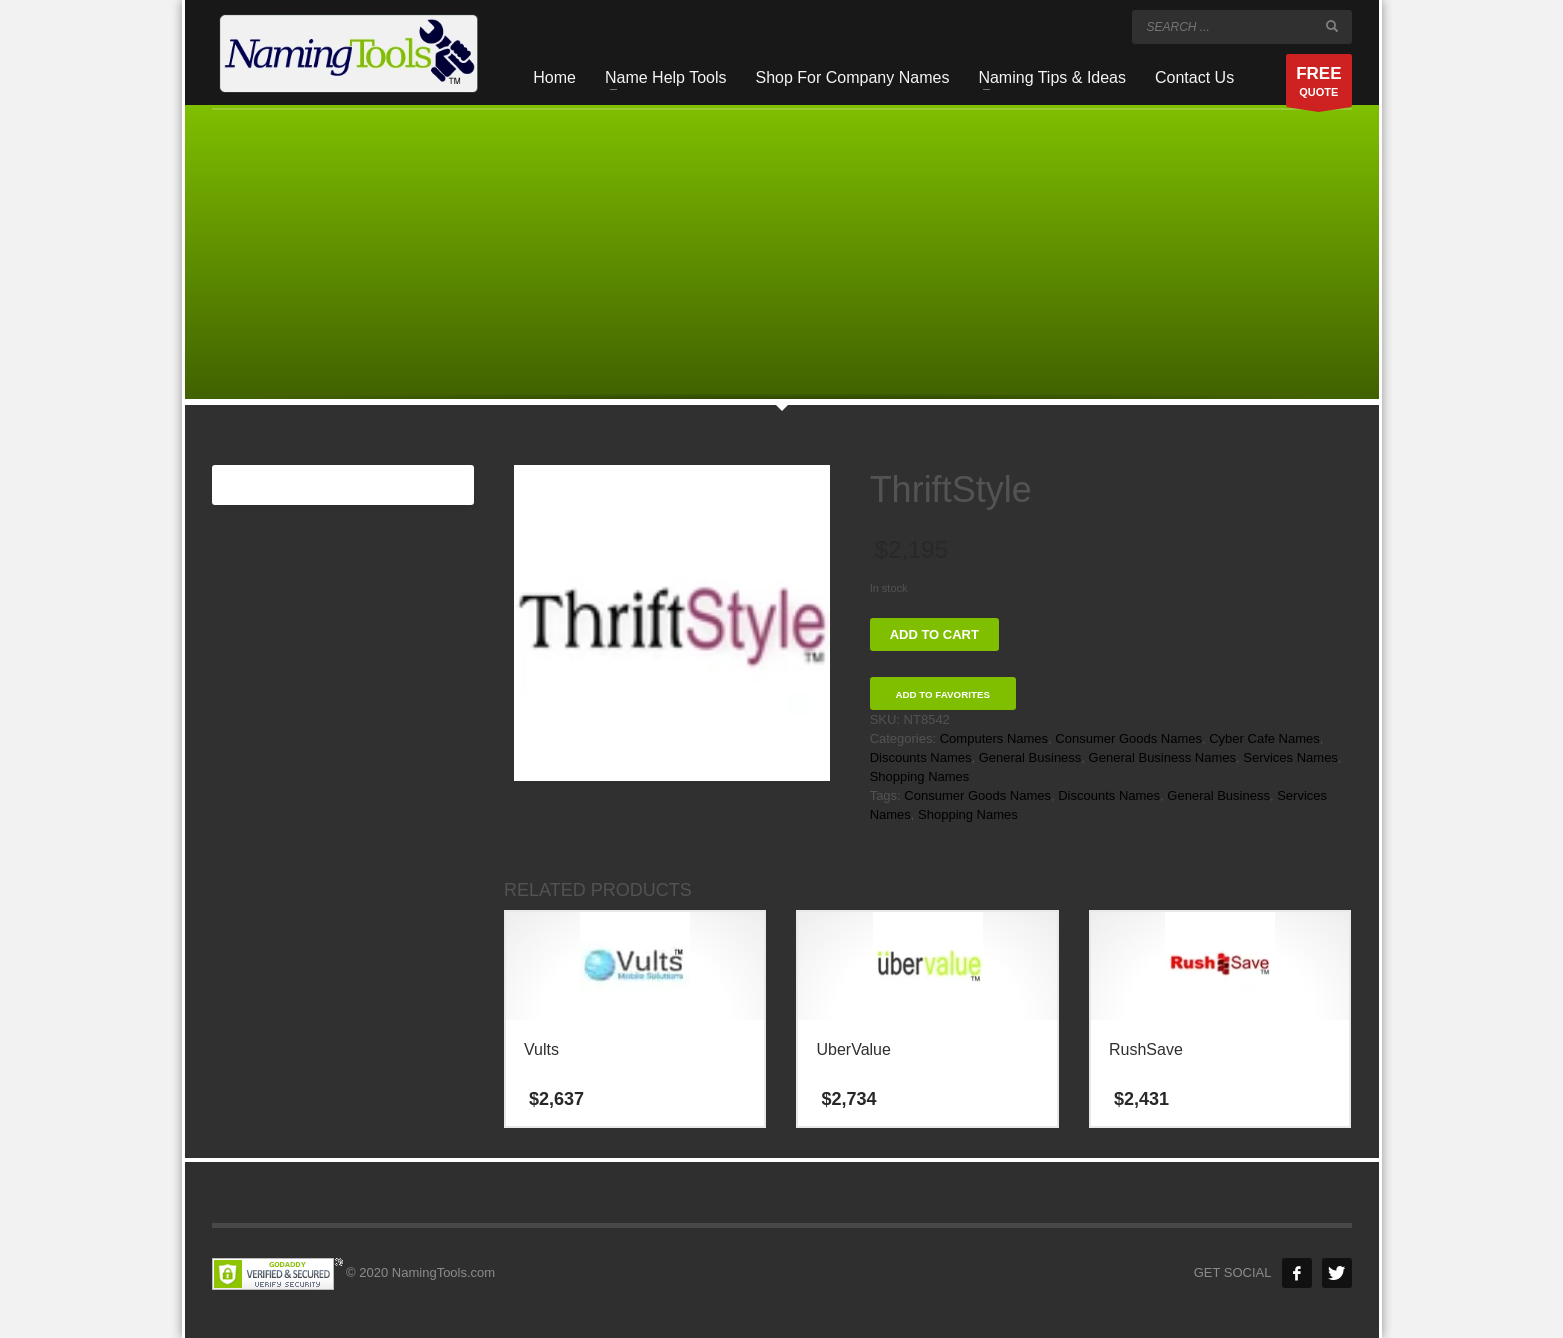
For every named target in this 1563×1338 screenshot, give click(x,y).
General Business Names (1162, 757)
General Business (1030, 757)
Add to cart (934, 634)
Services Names (1290, 757)
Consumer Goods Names (1128, 738)
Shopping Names (920, 776)
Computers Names (994, 738)
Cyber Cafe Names (1264, 738)
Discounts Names (921, 757)
